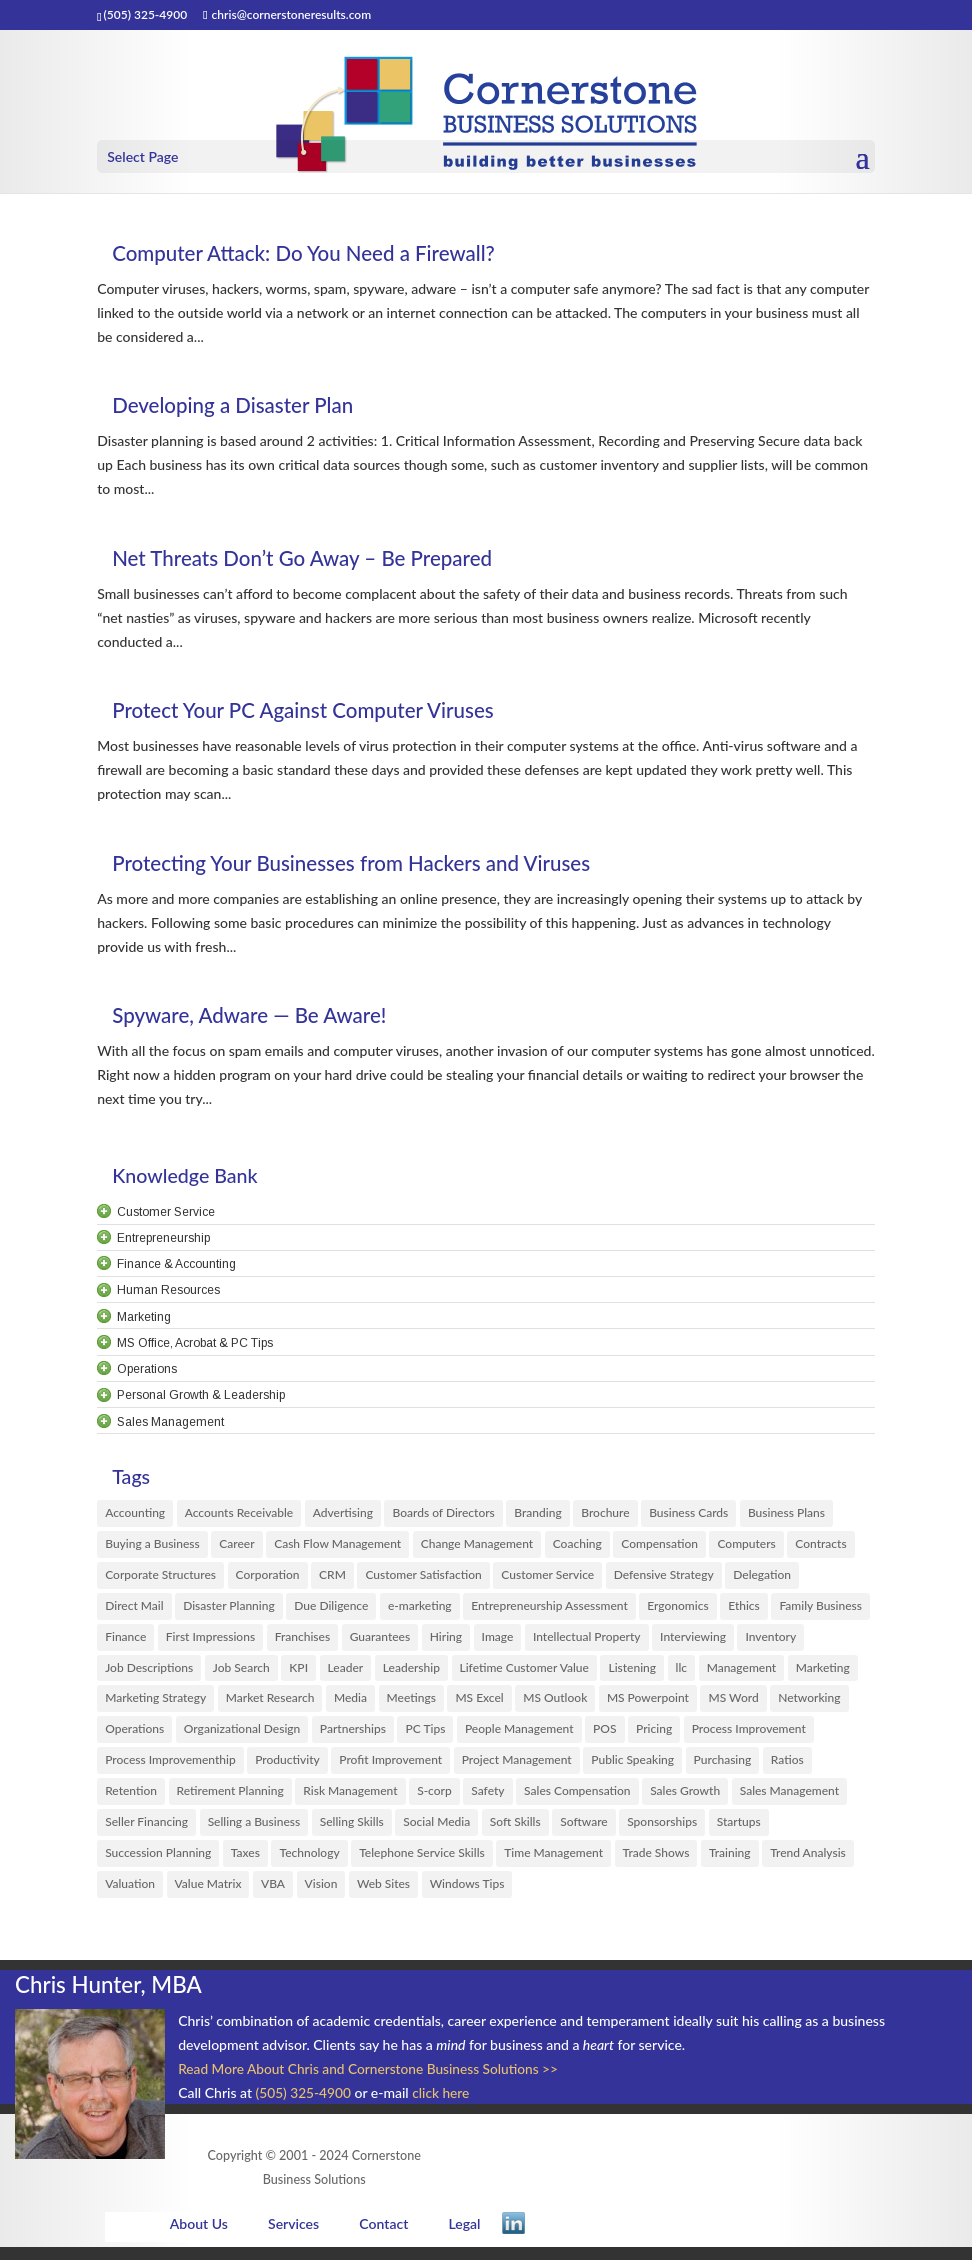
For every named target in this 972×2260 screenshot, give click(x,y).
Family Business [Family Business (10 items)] (820, 1608)
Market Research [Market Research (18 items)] (270, 1704)
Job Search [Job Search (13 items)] (241, 1672)
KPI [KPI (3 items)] (298, 1672)
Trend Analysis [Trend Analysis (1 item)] (808, 1863)
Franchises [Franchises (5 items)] (302, 1640)
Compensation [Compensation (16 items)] (659, 1545)
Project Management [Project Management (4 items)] (517, 1767)
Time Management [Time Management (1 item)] (553, 1863)
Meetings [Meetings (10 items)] (411, 1704)
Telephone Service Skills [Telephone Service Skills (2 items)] (422, 1863)
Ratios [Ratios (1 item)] (787, 1767)
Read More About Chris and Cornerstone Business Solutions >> (373, 2079)
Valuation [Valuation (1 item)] (130, 1894)
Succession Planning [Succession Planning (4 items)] (158, 1863)
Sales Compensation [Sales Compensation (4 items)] (577, 1799)
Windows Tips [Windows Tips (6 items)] (467, 1894)
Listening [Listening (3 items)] (632, 1672)
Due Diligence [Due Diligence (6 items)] (331, 1608)
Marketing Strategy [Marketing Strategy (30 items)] (155, 1704)
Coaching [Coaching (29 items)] (577, 1545)
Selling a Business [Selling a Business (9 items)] (254, 1831)
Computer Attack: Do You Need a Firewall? (321, 252)
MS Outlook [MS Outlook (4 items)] (555, 1704)
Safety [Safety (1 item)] (487, 1799)
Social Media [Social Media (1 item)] (436, 1831)
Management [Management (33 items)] (742, 1672)
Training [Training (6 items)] (730, 1863)
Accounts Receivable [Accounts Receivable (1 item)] (239, 1513)
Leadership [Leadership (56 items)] (411, 1672)
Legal (463, 2234)
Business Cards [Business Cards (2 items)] (688, 1513)
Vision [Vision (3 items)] (321, 1894)
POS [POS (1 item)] (604, 1735)
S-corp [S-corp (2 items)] (434, 1799)
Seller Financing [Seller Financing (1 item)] (146, 1831)
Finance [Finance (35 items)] (125, 1640)
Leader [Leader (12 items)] (346, 1672)
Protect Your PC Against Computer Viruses (320, 709)
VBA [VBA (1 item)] (273, 1894)
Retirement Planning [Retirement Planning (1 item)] (230, 1799)
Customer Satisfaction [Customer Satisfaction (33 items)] (423, 1576)
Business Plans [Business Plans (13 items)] (786, 1513)
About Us (197, 2234)
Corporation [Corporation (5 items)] (268, 1576)
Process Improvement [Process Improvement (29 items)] (749, 1735)
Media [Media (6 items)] (350, 1704)
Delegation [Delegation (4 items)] (762, 1576)
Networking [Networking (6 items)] (809, 1704)
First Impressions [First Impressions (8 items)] (210, 1640)
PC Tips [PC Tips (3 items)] (425, 1735)
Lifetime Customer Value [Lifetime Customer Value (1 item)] (524, 1672)
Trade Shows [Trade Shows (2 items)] (656, 1863)
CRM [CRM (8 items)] (332, 1576)
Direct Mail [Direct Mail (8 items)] (134, 1608)
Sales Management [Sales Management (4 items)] (789, 1799)
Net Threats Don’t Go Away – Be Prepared (319, 557)
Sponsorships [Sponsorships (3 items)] (662, 1831)
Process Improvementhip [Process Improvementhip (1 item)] (170, 1767)
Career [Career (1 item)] (236, 1545)
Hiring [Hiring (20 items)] (446, 1640)
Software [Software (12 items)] (583, 1831)
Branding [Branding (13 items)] (537, 1513)
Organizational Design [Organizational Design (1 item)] (242, 1735)
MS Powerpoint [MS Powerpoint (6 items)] (648, 1704)
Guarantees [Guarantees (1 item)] (380, 1640)
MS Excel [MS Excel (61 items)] (479, 1704)
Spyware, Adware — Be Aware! (261, 1014)
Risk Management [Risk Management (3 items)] (350, 1799)
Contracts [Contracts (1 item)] (820, 1545)
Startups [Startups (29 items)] (739, 1831)
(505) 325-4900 (304, 2103)
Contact (382, 2234)
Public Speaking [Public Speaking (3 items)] (632, 1767)
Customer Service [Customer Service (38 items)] (547, 1576)
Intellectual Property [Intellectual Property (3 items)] (587, 1640)
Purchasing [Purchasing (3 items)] (723, 1767)
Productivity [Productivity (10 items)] (287, 1767)
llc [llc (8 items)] (681, 1672)
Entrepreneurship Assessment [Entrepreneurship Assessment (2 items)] (549, 1608)
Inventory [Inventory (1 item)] (770, 1640)
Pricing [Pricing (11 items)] (654, 1735)
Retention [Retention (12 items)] (131, 1799)
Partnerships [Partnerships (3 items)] (353, 1735)
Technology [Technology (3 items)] (309, 1863)
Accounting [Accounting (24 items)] (135, 1513)
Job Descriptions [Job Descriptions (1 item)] (149, 1672)
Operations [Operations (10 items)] (134, 1735)
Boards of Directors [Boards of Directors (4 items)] (443, 1513)
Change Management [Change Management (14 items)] (477, 1545)
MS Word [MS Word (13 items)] (733, 1704)
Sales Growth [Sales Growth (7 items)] (685, 1799)
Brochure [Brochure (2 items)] (605, 1513)
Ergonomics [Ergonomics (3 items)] (677, 1608)
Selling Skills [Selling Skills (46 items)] (352, 1831)
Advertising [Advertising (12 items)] (343, 1513)
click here (444, 2103)
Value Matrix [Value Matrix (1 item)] (208, 1894)
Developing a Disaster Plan (243, 404)
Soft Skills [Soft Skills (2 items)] (515, 1831)
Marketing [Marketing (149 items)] (823, 1672)
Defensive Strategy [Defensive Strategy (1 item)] (664, 1576)
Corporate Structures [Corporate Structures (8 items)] (160, 1576)
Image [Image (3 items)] (498, 1640)
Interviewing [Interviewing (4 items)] (693, 1640)
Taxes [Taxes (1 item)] (245, 1863)
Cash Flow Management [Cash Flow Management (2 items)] (337, 1545)
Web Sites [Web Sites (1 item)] (383, 1894)
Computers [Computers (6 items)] (746, 1545)
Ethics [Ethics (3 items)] (744, 1608)
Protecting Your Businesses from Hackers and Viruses (373, 862)
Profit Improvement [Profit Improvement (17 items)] (390, 1767)
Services (291, 2234)
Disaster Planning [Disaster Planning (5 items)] (229, 1608)
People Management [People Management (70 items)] (519, 1735)
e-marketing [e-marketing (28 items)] (420, 1608)
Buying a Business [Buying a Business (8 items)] (152, 1545)
